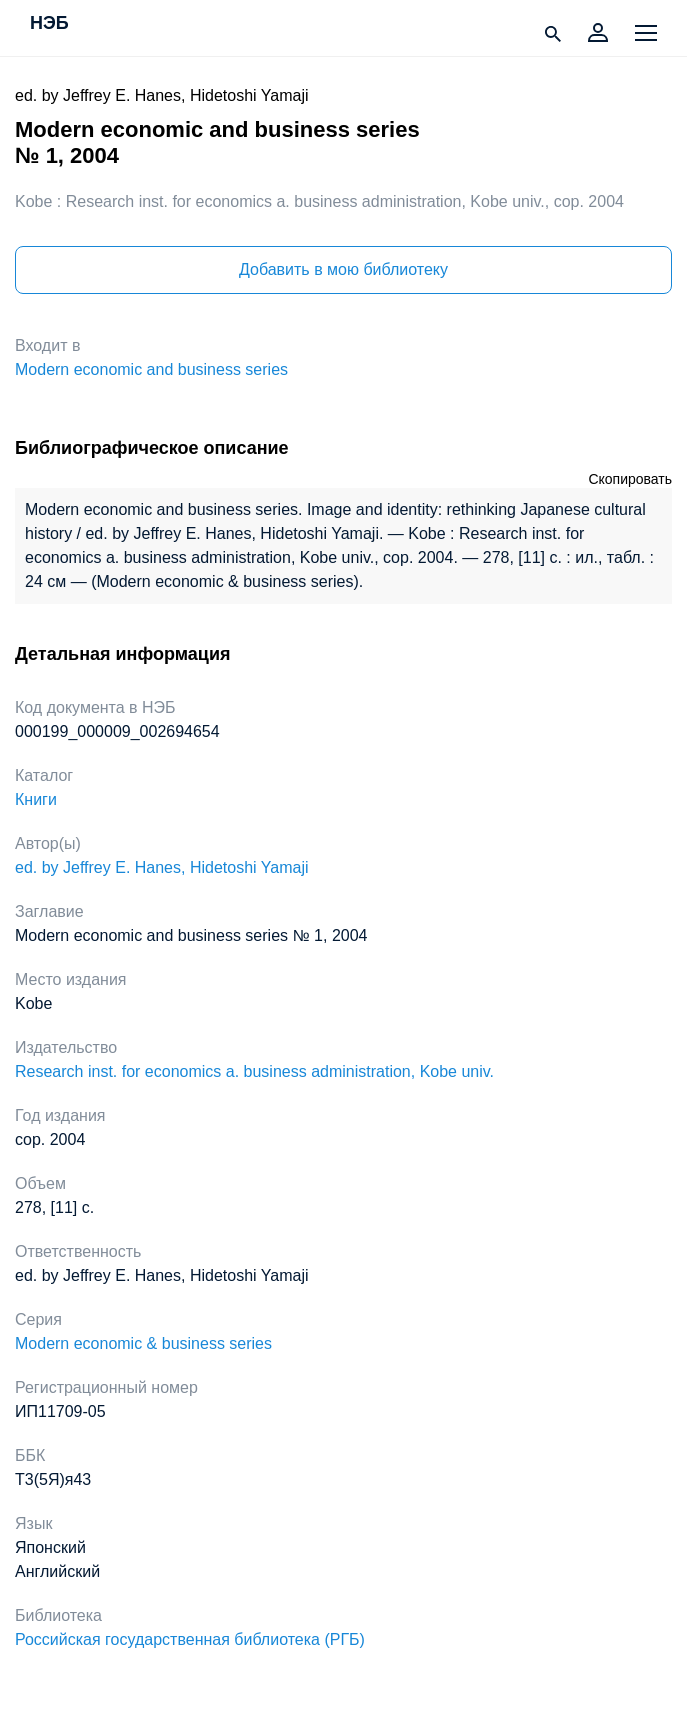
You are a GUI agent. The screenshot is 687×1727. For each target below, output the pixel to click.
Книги (36, 799)
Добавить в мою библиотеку (343, 269)
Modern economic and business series (151, 369)
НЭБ (49, 24)
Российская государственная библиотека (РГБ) (190, 1639)
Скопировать (630, 479)
